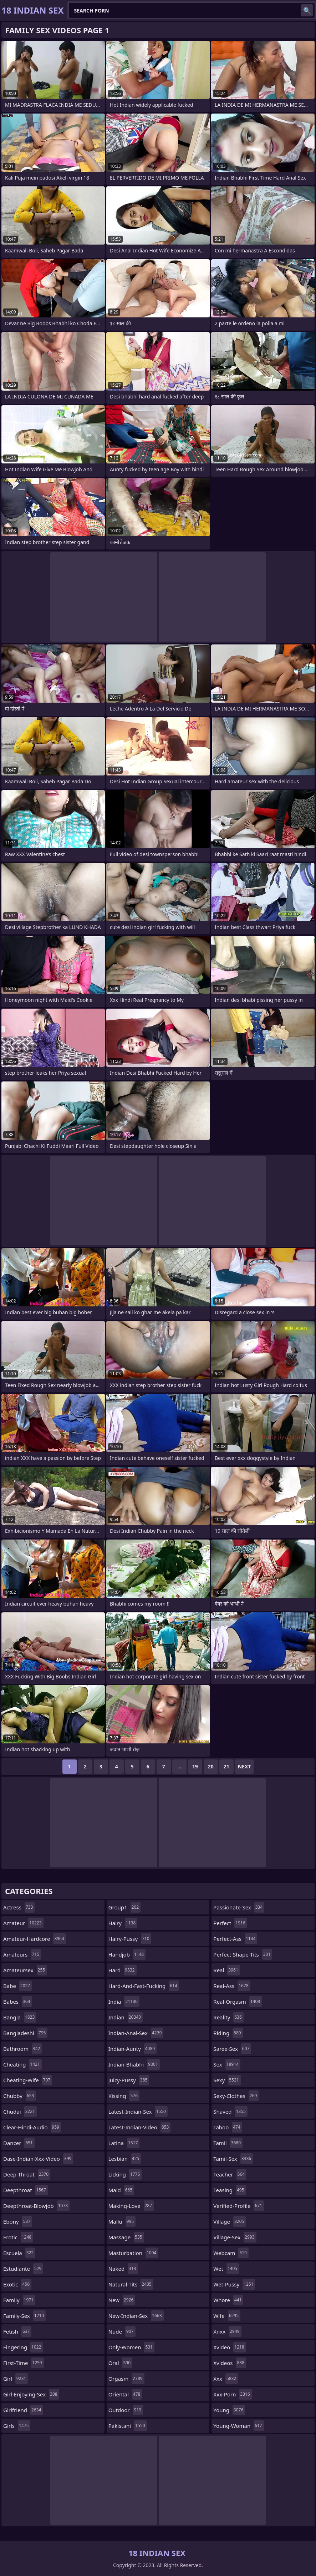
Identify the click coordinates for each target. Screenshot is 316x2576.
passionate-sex (238, 1907)
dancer (19, 2143)
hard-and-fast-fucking (143, 1985)
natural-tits (130, 2284)
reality (228, 2017)
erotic (18, 2237)
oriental (125, 2394)
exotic (17, 2284)
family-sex (24, 2315)
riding (228, 2033)
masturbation (133, 2253)
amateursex (25, 1970)
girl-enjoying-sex (31, 2394)
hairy (123, 1923)
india (123, 2001)
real (226, 1970)
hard (122, 1970)
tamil (228, 2143)
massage (126, 2237)
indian (125, 2017)
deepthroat (25, 2190)
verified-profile (238, 2205)
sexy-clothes (236, 2095)
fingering (23, 2347)
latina (124, 2143)
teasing (229, 2190)
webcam (230, 2253)
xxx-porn (232, 2394)
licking (125, 2174)
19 (195, 1766)
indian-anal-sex (136, 2033)
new (122, 2300)
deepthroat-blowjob (36, 2205)
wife (226, 2315)
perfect (230, 1923)
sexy (226, 2080)
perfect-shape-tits (242, 1954)
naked (123, 2268)
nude (122, 2331)
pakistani (127, 2425)
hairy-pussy (129, 1938)
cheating (22, 2064)
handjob (127, 1954)
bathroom (22, 2048)
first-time (23, 2362)
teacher (229, 2174)
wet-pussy (234, 2284)
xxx (225, 2378)
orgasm (126, 2378)
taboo (227, 2127)
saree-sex (232, 2048)
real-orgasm (237, 2001)
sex (226, 2064)
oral (120, 2362)
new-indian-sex (136, 2315)
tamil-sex (233, 2158)
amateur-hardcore (34, 1938)
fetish (17, 2331)
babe (17, 1985)
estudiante (23, 2268)
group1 (124, 1907)
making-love (131, 2205)
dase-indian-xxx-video (38, 2158)
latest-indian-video (139, 2127)
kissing (123, 2095)
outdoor (125, 2410)
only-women (131, 2347)
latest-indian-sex (138, 2111)
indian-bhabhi (134, 2064)
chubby (19, 2095)
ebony (17, 2221)
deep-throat (26, 2174)
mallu (122, 2221)
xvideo (229, 2347)
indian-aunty (132, 2048)
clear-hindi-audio (32, 2127)
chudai (20, 2111)
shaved (230, 2111)
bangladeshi (25, 2033)
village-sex (234, 2237)
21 (226, 1766)
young (229, 2410)
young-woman (238, 2425)
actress (19, 1907)
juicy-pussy (128, 2080)
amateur (23, 1923)
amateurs (22, 1954)
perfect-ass (235, 1938)
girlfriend (23, 2410)
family (19, 2300)
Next (244, 1766)
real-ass (231, 1985)
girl (15, 2378)
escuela (19, 2253)
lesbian (124, 2158)
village (229, 2221)
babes (17, 2001)
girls (16, 2425)
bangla (19, 2017)
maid (121, 2190)
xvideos (229, 2362)
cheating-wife (27, 2080)
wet (226, 2268)
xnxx (227, 2331)
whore (228, 2300)
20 (211, 1766)
